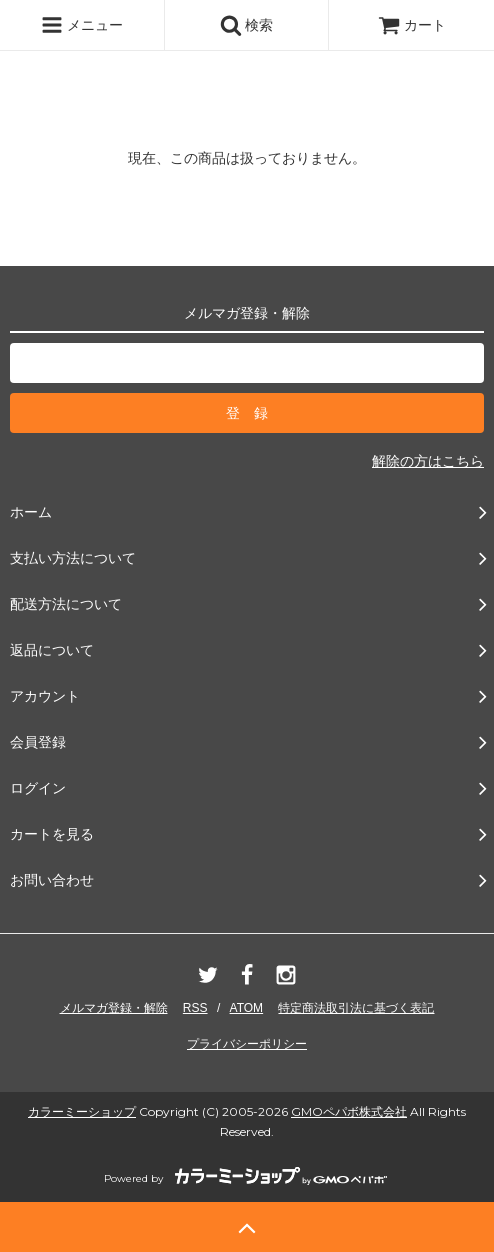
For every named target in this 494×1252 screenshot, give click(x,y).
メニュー (82, 25)
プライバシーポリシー (247, 1044)
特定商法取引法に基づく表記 (356, 1008)
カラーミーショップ (82, 1111)
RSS (195, 1008)
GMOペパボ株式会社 (349, 1111)
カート (412, 25)
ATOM (247, 1008)
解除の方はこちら (428, 461)
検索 (247, 25)
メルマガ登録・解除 (114, 1008)
